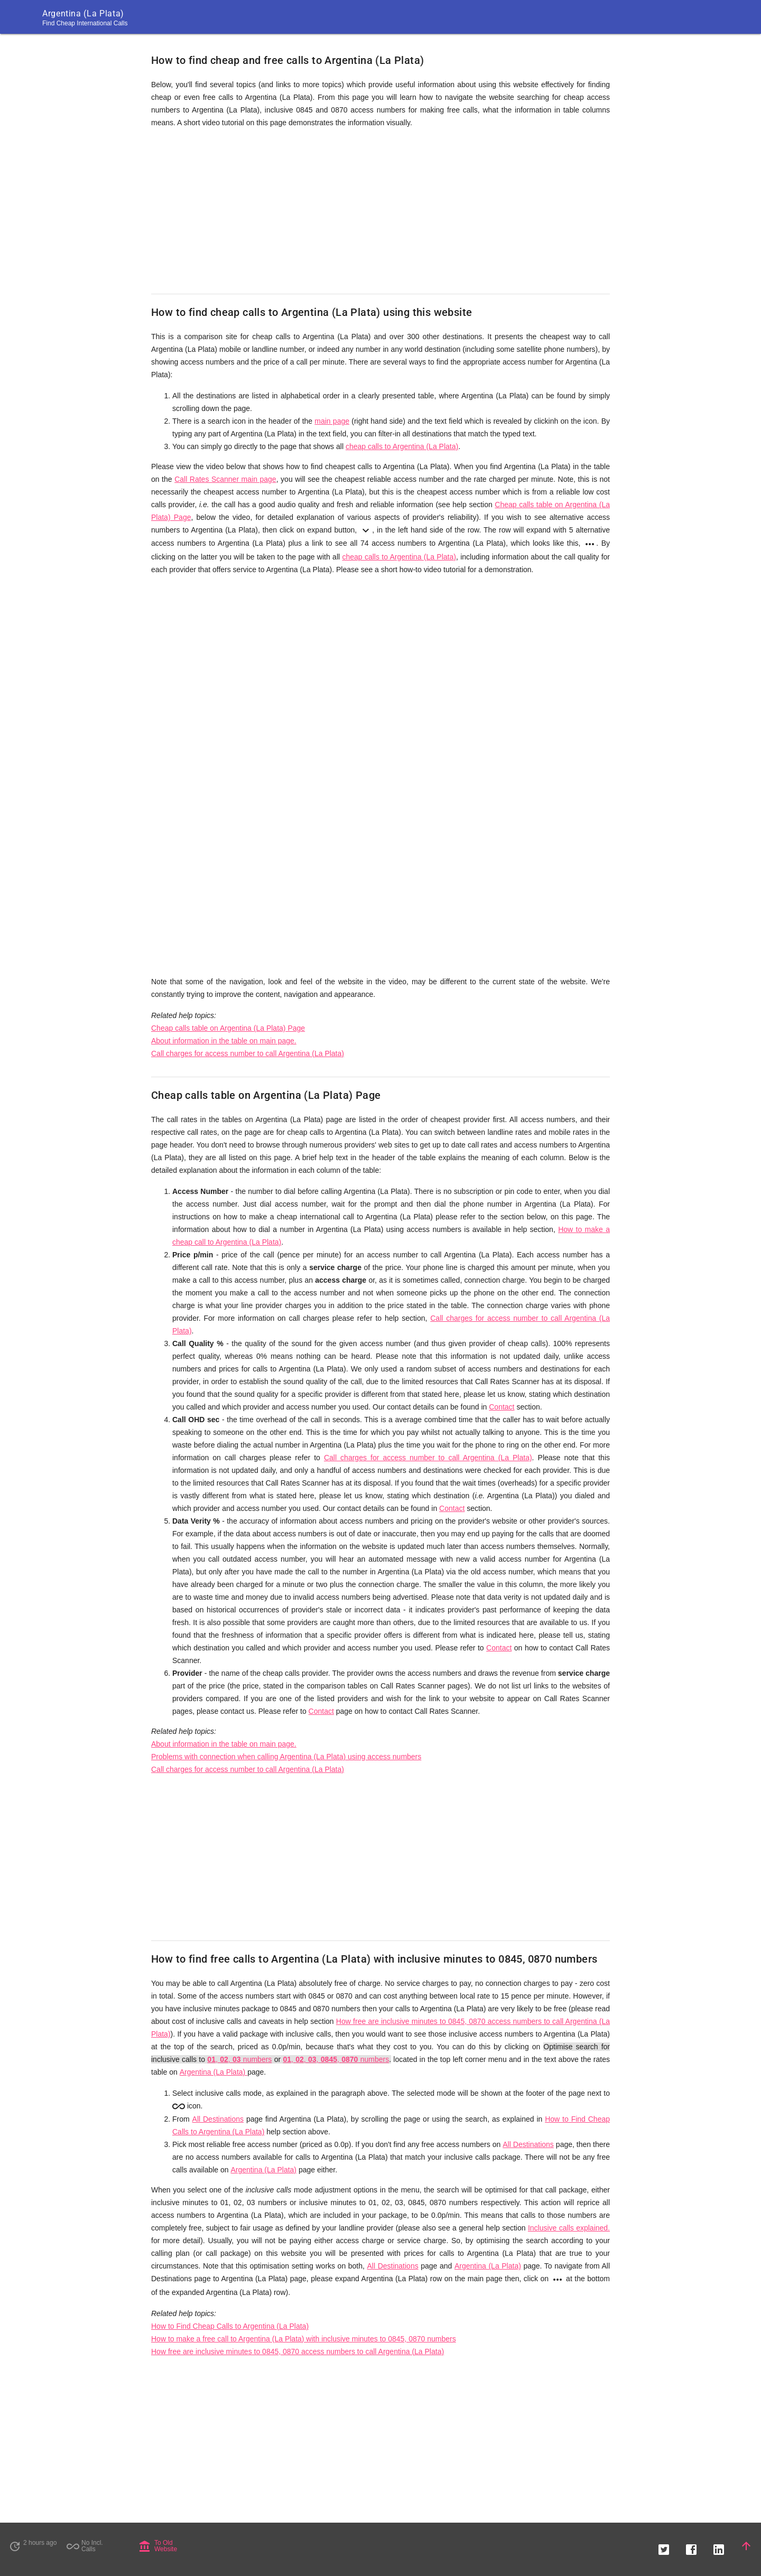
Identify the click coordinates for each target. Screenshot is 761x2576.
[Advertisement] (380, 211)
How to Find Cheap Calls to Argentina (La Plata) (230, 2326)
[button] (663, 2546)
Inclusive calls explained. (569, 2228)
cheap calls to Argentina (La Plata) (402, 446)
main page (331, 421)
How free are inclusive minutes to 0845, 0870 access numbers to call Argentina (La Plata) (297, 2351)
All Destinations (218, 2119)
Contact (501, 1407)
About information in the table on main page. (223, 1041)
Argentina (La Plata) (213, 2072)
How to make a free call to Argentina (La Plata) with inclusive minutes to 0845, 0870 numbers (303, 2339)
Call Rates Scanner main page (225, 479)
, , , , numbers (336, 2059)
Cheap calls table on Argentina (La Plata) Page (228, 1028)
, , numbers (239, 2059)
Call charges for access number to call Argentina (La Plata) (247, 1053)
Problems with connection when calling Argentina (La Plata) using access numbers (286, 1756)
